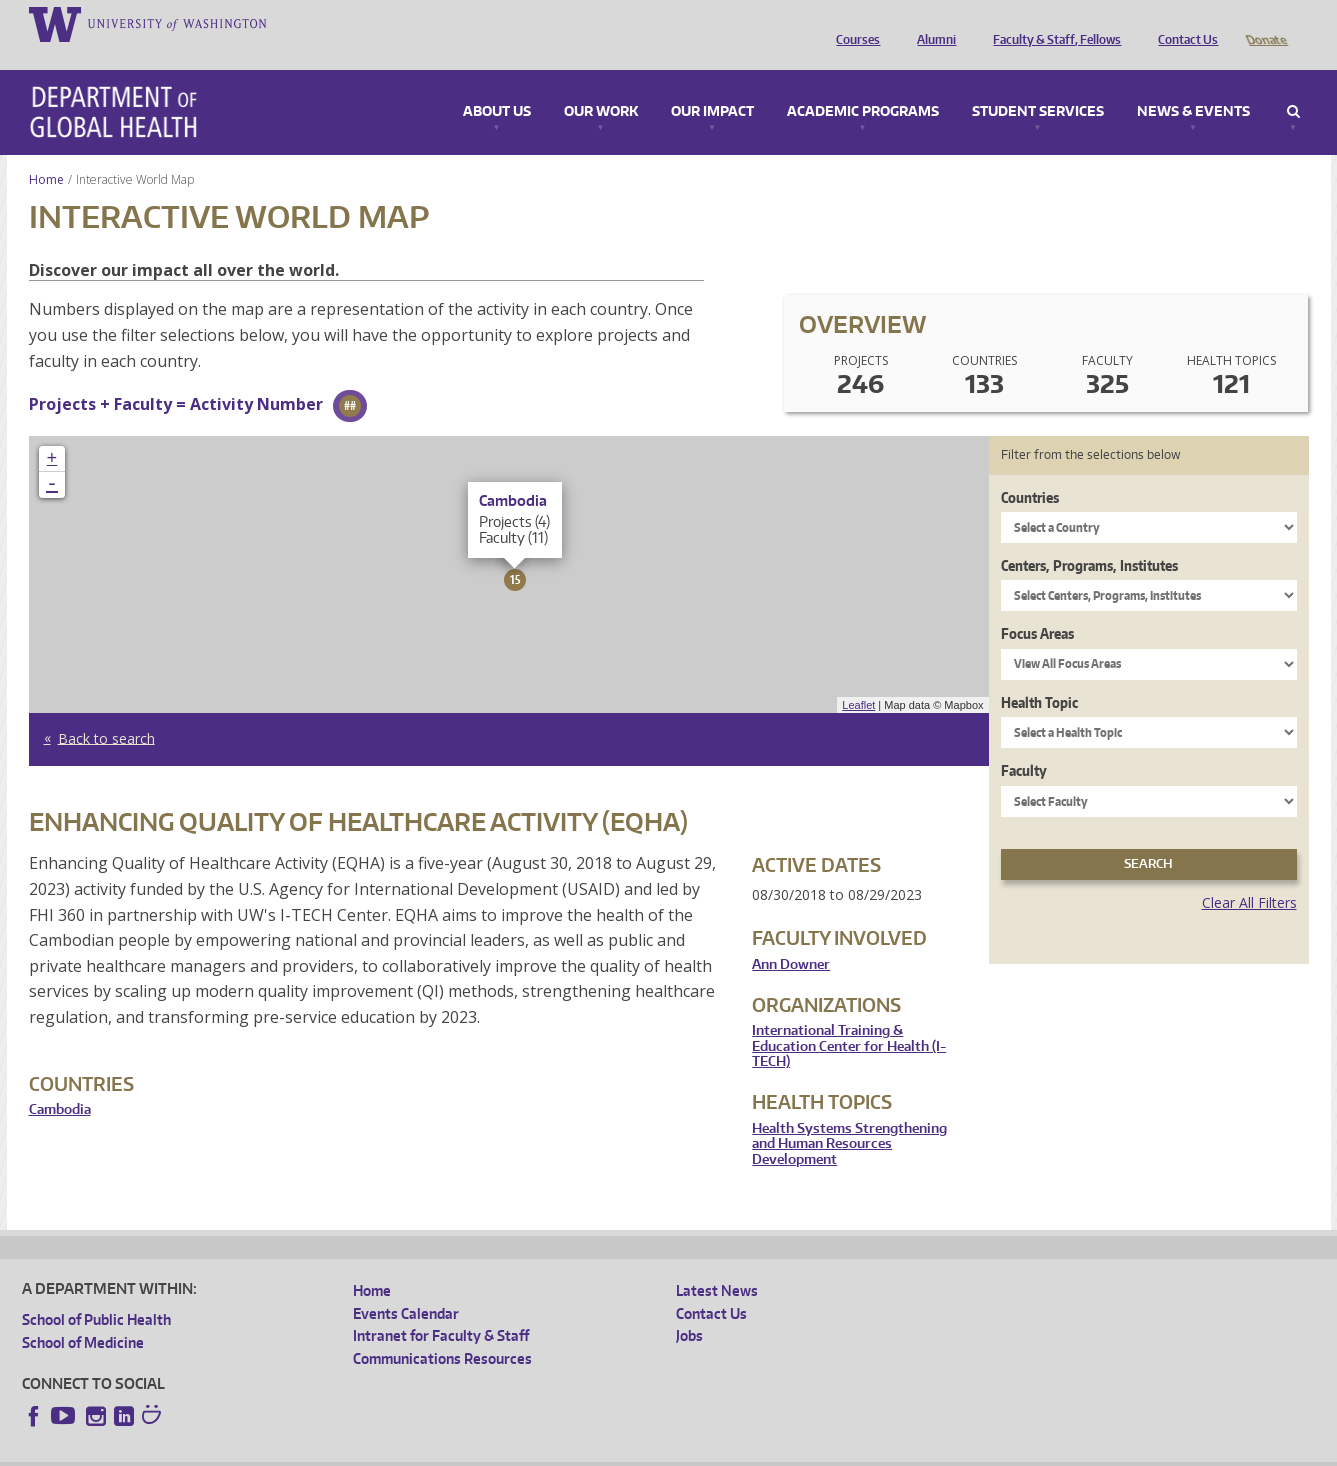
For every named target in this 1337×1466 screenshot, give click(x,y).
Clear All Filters (1249, 874)
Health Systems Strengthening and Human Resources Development (849, 1116)
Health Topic (1039, 674)
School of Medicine (83, 1314)
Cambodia (60, 1081)
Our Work (601, 84)
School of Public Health (96, 1291)
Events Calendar (406, 1285)
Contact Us (1183, 23)
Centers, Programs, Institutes (1089, 537)
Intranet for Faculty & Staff (441, 1307)
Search (1293, 84)
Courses (853, 23)
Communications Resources (442, 1330)
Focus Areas (1037, 605)
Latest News (717, 1262)
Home (46, 151)
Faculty (1024, 742)
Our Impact (712, 84)
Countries (1030, 469)
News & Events (1193, 84)
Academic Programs (863, 84)
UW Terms (368, 1450)
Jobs (689, 1307)
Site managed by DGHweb (487, 1450)
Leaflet (858, 677)
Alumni (931, 23)
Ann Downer (791, 936)
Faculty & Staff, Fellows (1052, 23)
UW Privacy (287, 1450)
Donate (1265, 23)
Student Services (1038, 84)
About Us (497, 84)
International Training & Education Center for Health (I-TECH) (849, 1018)
